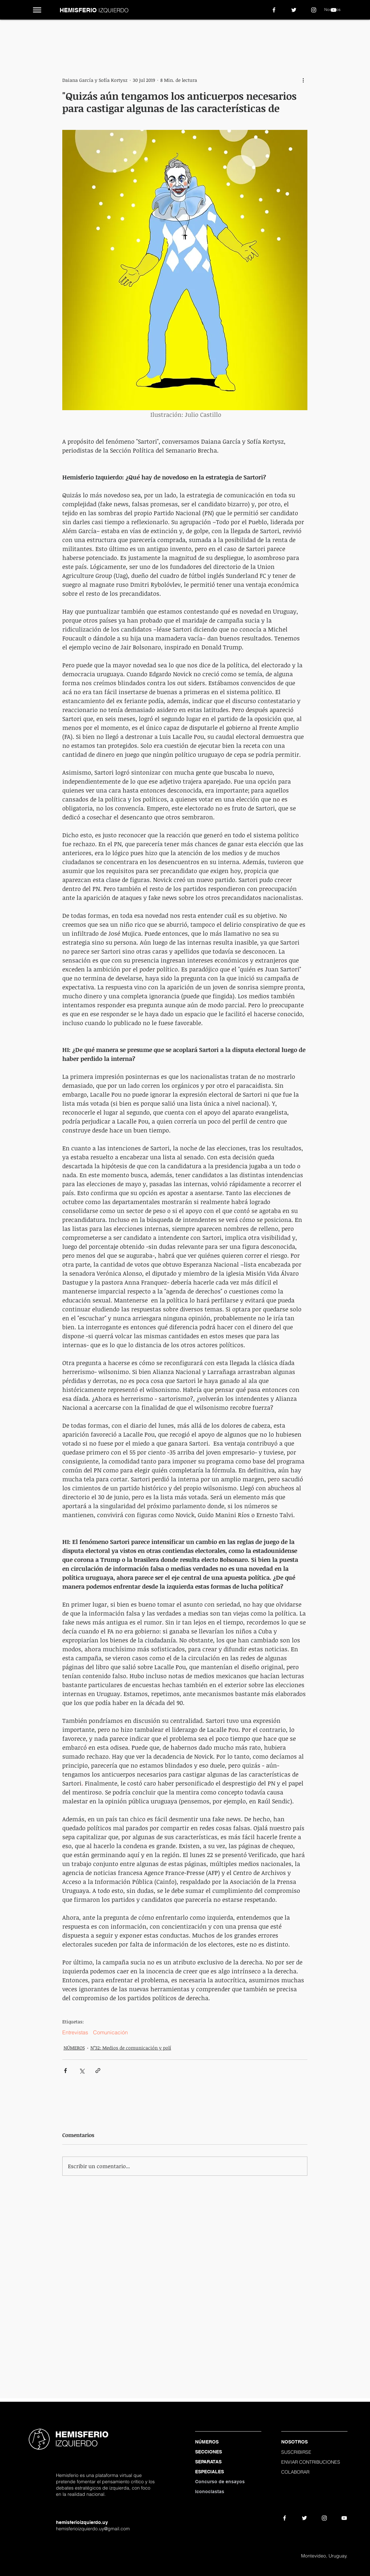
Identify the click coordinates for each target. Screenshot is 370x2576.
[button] (37, 10)
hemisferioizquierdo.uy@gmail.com (93, 2529)
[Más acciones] (303, 80)
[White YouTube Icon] (333, 10)
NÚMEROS (74, 2048)
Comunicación (110, 2032)
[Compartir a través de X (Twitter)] (82, 2070)
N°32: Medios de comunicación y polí (130, 2048)
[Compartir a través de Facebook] (65, 2070)
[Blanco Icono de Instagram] (313, 10)
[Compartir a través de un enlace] (98, 2070)
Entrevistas (75, 2032)
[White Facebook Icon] (274, 10)
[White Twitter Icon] (294, 10)
